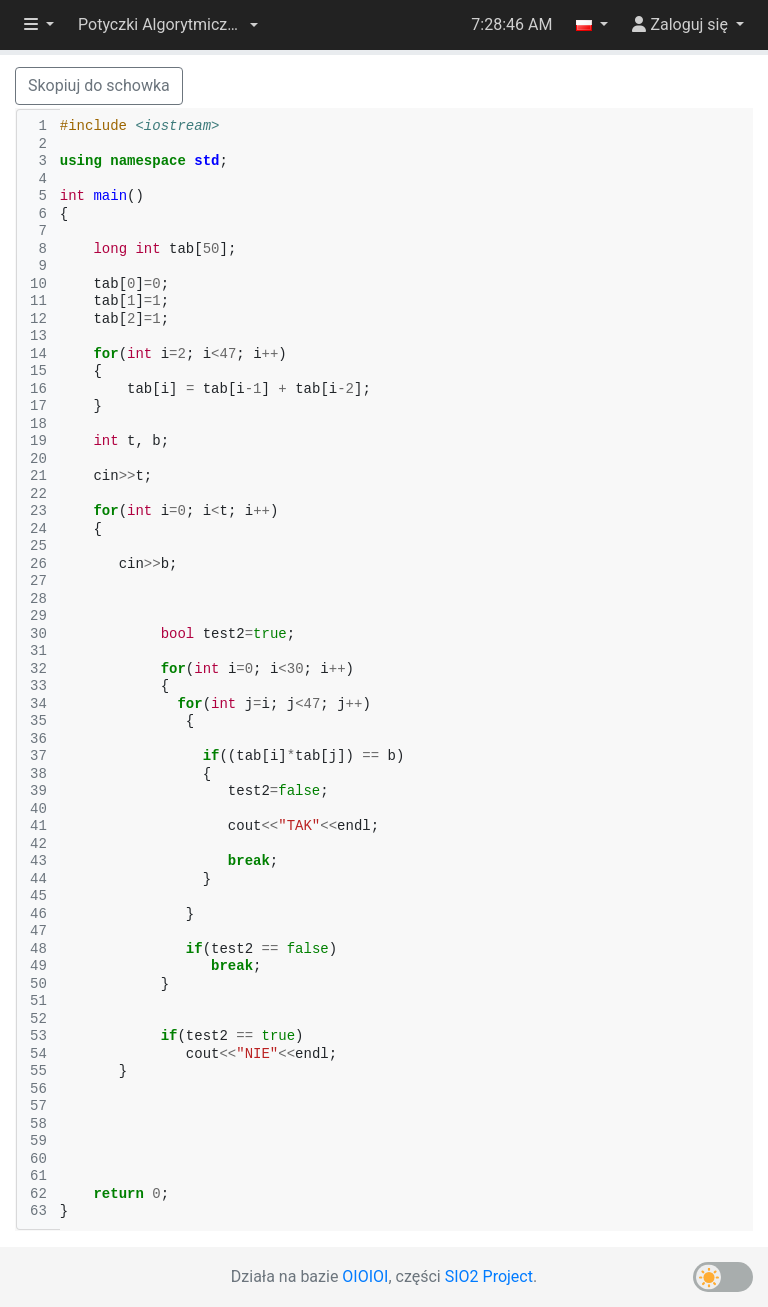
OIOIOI (365, 1276)
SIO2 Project (489, 1276)
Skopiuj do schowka (99, 85)
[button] (168, 25)
